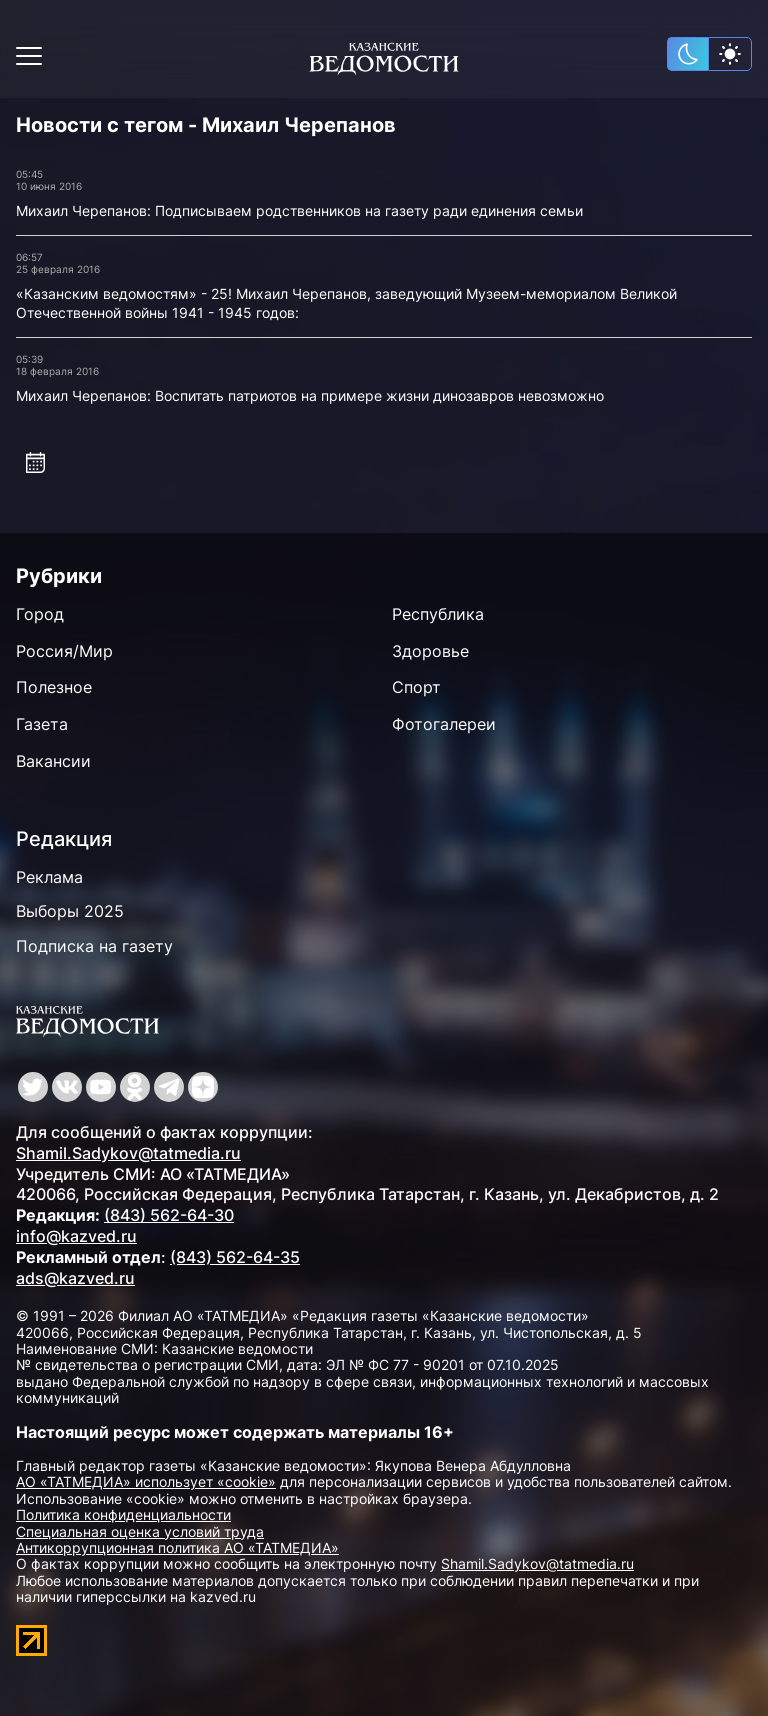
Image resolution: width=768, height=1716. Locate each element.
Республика (438, 614)
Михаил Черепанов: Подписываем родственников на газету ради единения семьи (299, 210)
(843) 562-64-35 (235, 1257)
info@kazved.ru (76, 1236)
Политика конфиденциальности (123, 1514)
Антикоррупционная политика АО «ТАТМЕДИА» (177, 1547)
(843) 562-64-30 (169, 1215)
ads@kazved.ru (75, 1278)
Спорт (416, 687)
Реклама (49, 877)
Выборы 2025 (70, 911)
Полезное (54, 687)
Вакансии (53, 761)
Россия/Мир (64, 651)
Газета (42, 724)
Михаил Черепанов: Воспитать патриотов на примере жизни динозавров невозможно (310, 395)
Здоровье (430, 651)
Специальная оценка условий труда (140, 1531)
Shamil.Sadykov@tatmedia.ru (128, 1153)
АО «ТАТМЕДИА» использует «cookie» (146, 1481)
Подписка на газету (94, 946)
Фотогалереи (444, 724)
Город (40, 614)
